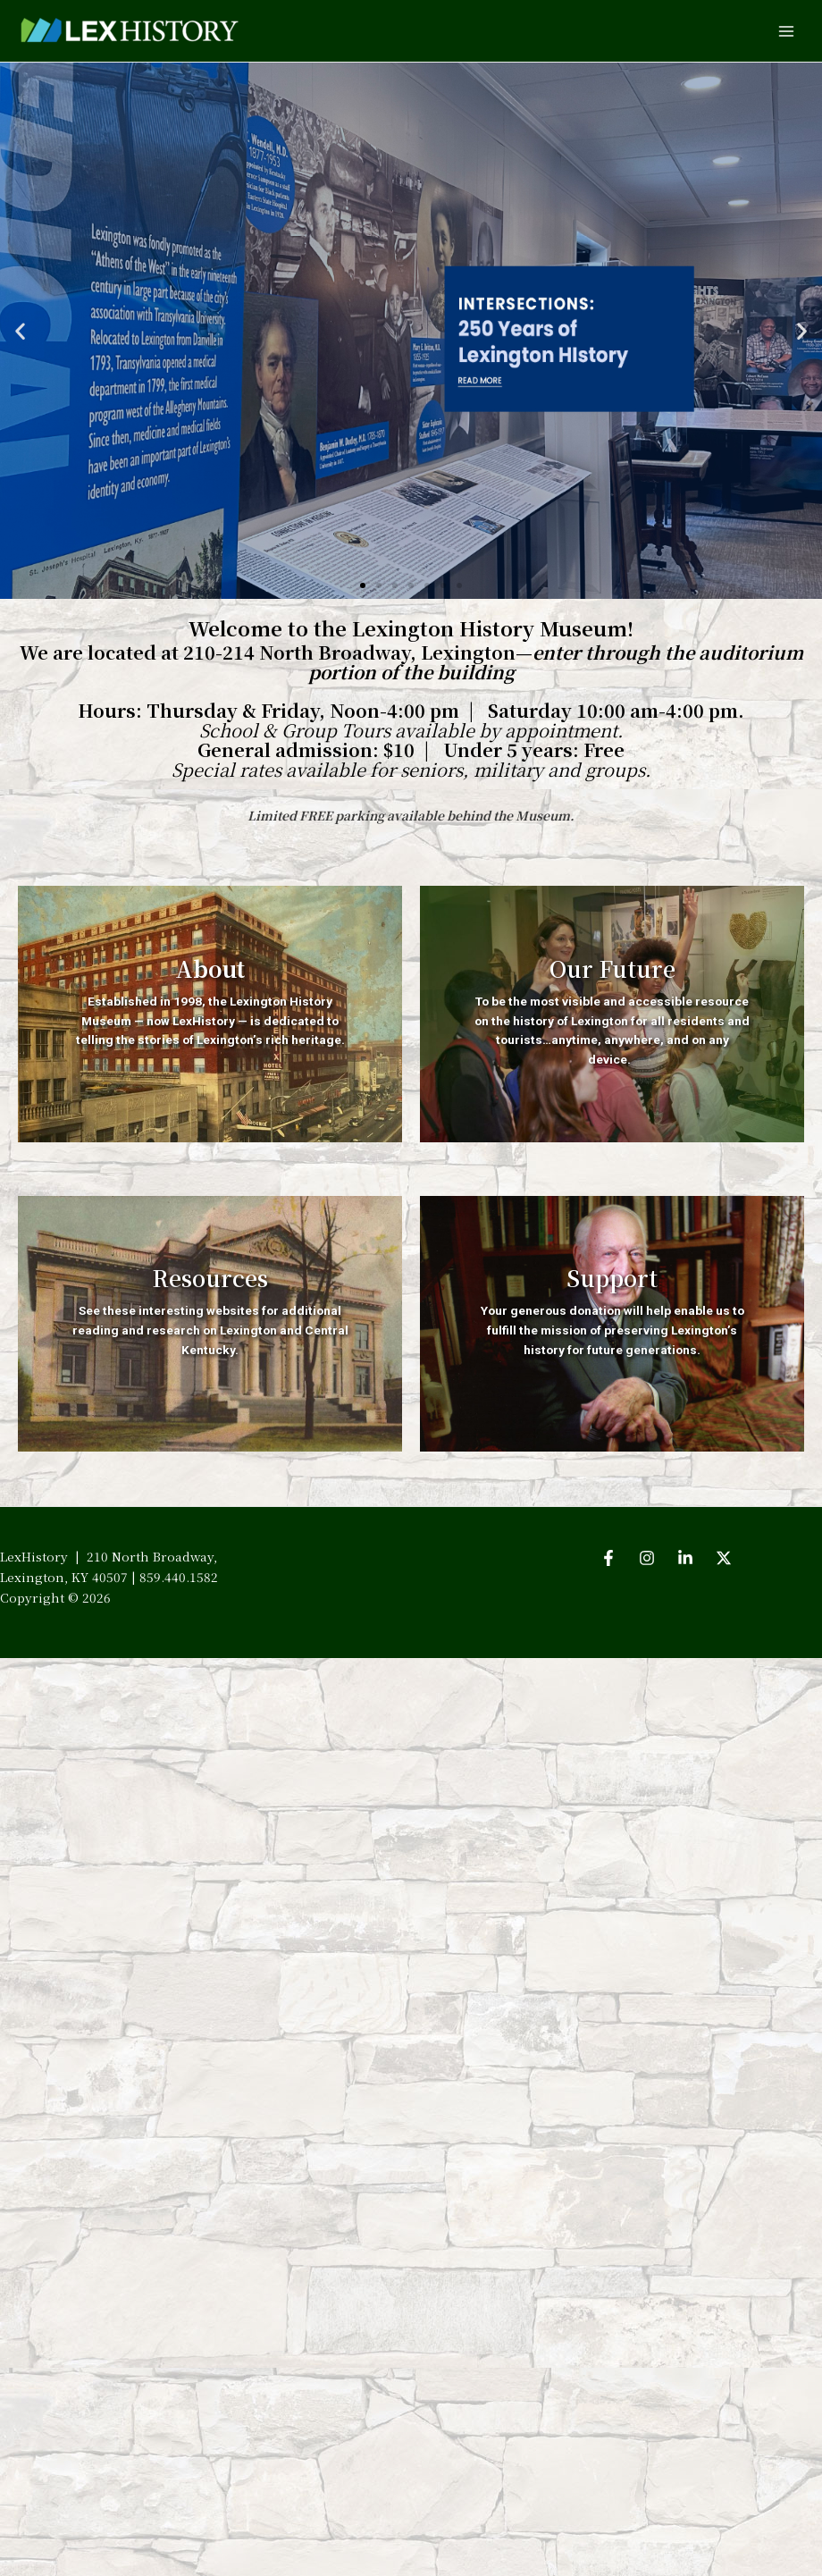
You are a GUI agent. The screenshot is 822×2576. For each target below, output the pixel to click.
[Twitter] (724, 1558)
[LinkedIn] (685, 1558)
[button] (20, 331)
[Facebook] (608, 1558)
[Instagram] (647, 1558)
